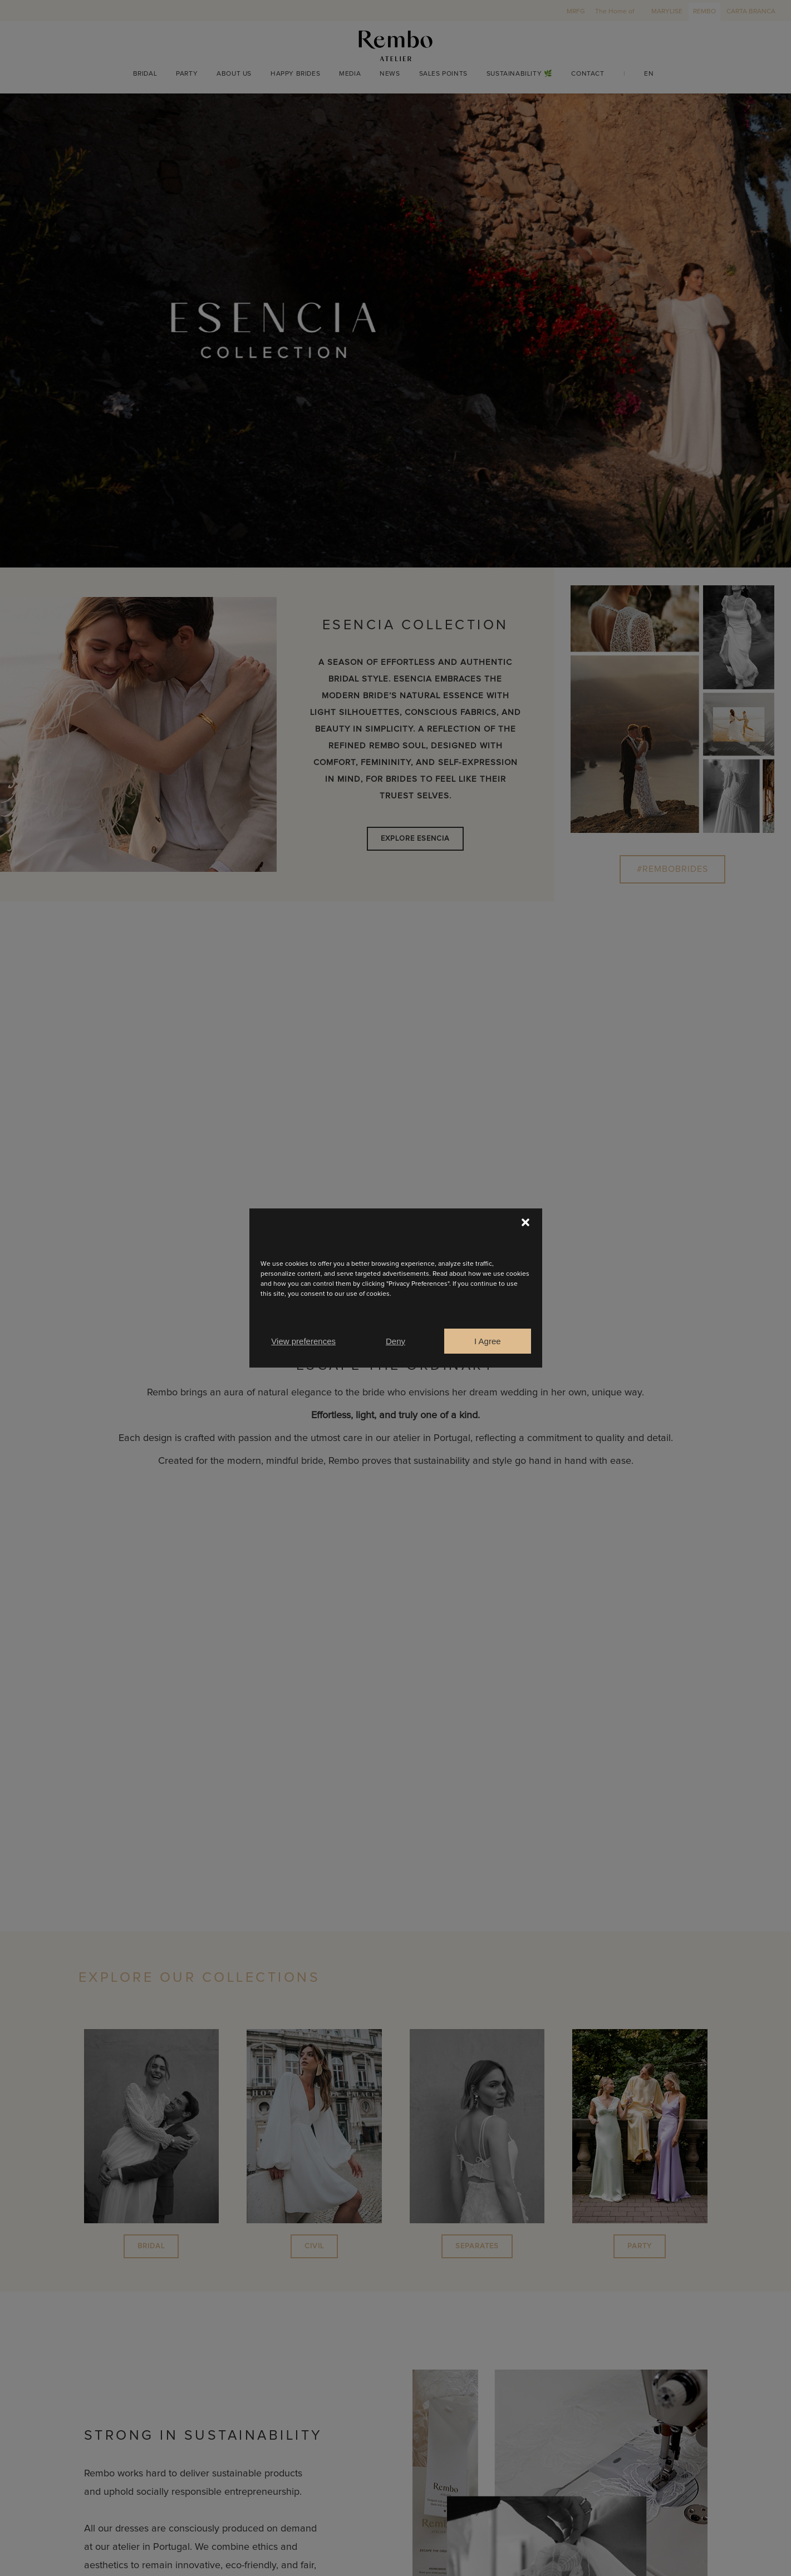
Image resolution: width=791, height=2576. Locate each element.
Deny (395, 1341)
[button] (525, 1222)
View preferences (303, 1341)
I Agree (487, 1341)
